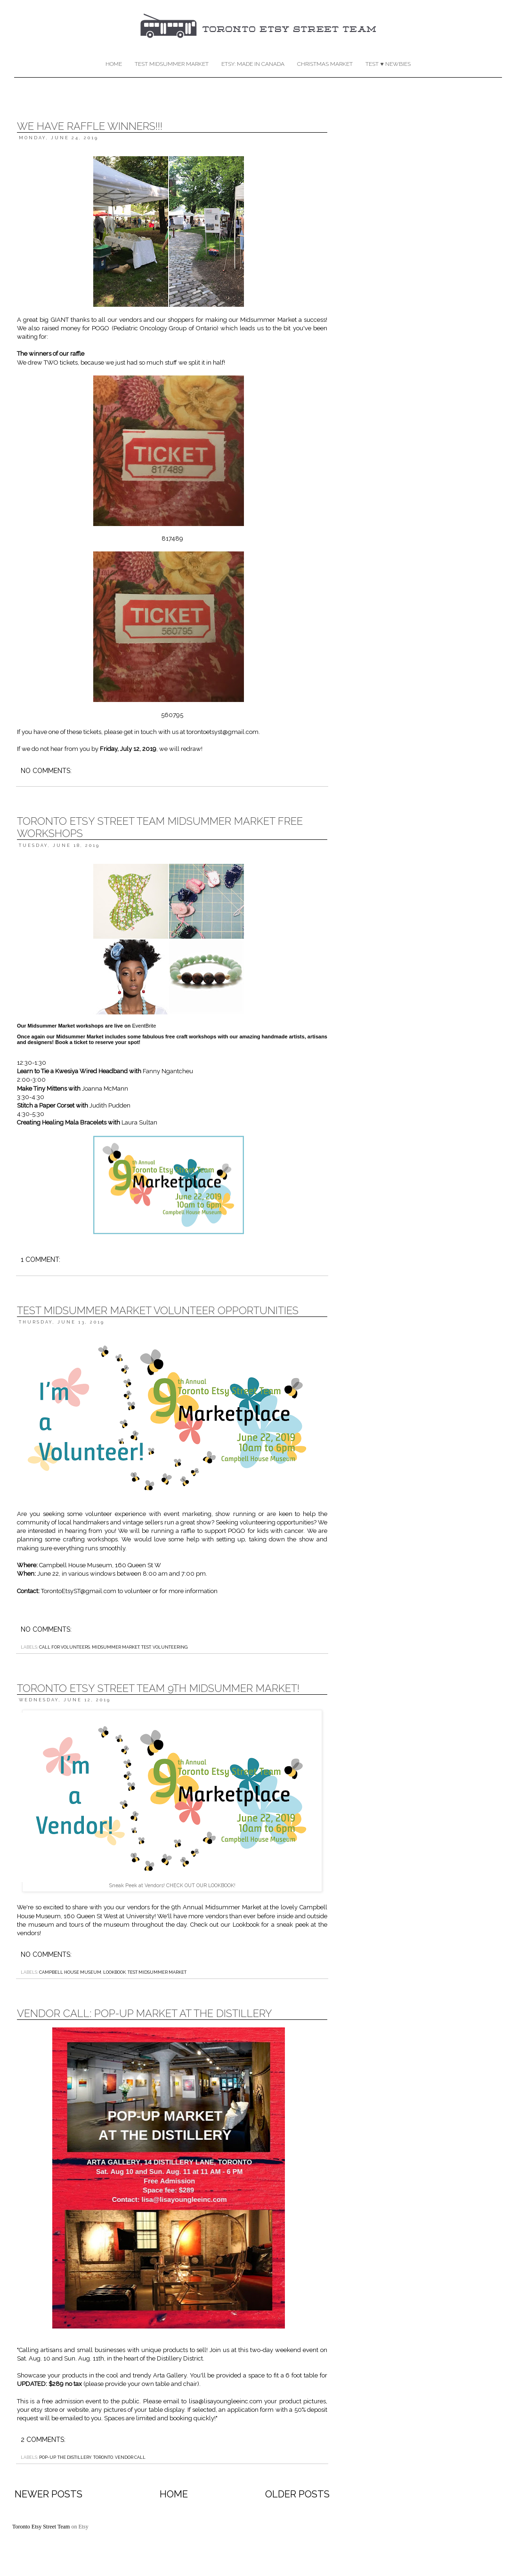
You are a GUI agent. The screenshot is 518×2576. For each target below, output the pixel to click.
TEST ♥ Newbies (387, 64)
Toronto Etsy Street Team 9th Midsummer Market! (158, 1688)
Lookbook (246, 1924)
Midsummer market (115, 1647)
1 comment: (40, 1259)
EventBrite (144, 1026)
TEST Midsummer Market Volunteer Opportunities (158, 1310)
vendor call (130, 2457)
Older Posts (297, 2494)
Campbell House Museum (70, 1972)
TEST (146, 1647)
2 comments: (43, 2439)
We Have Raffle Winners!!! (89, 126)
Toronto (103, 2457)
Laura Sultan (139, 1122)
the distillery (74, 2457)
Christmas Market (325, 64)
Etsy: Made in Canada (252, 64)
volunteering (170, 1647)
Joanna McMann (105, 1088)
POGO (100, 328)
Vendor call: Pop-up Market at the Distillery (144, 2013)
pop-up (47, 2457)
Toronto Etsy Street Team (41, 2526)
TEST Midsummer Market (172, 64)
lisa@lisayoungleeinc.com (225, 2401)
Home (113, 64)
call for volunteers (64, 1647)
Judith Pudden (109, 1105)
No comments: (46, 770)
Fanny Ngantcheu (168, 1071)
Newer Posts (48, 2494)
